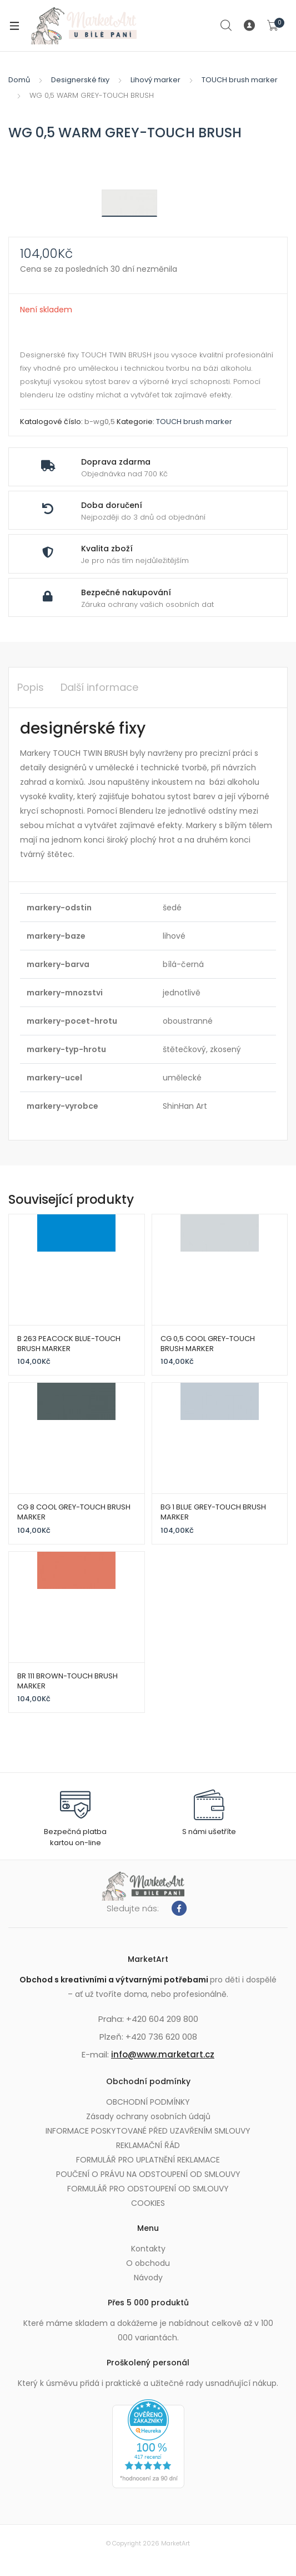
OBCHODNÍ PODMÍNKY (148, 2101)
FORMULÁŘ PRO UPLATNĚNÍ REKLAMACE (148, 2159)
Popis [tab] (30, 687)
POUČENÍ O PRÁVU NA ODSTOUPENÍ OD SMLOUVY (148, 2174)
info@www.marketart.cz (162, 2054)
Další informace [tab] (99, 687)
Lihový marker (155, 79)
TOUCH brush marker (240, 79)
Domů (19, 79)
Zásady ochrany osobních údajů (148, 2116)
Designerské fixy (80, 79)
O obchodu (148, 2263)
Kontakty (148, 2248)
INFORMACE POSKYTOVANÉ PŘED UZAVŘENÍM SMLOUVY (148, 2130)
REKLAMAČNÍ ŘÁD (148, 2145)
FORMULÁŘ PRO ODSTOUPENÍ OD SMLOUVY (148, 2188)
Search (226, 25)
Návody (148, 2277)
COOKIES (148, 2203)
